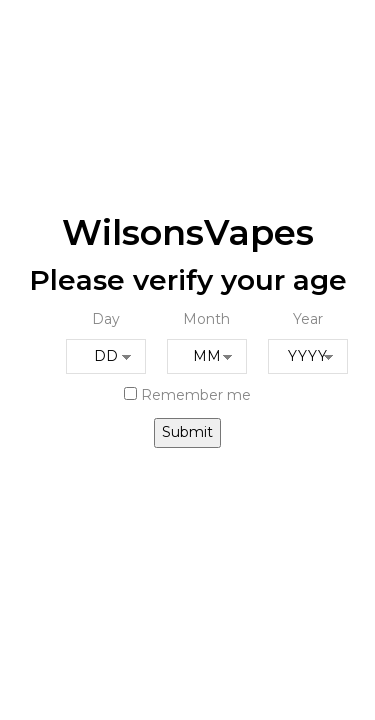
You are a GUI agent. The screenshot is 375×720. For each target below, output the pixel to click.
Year (308, 319)
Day (106, 319)
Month (206, 319)
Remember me (187, 395)
